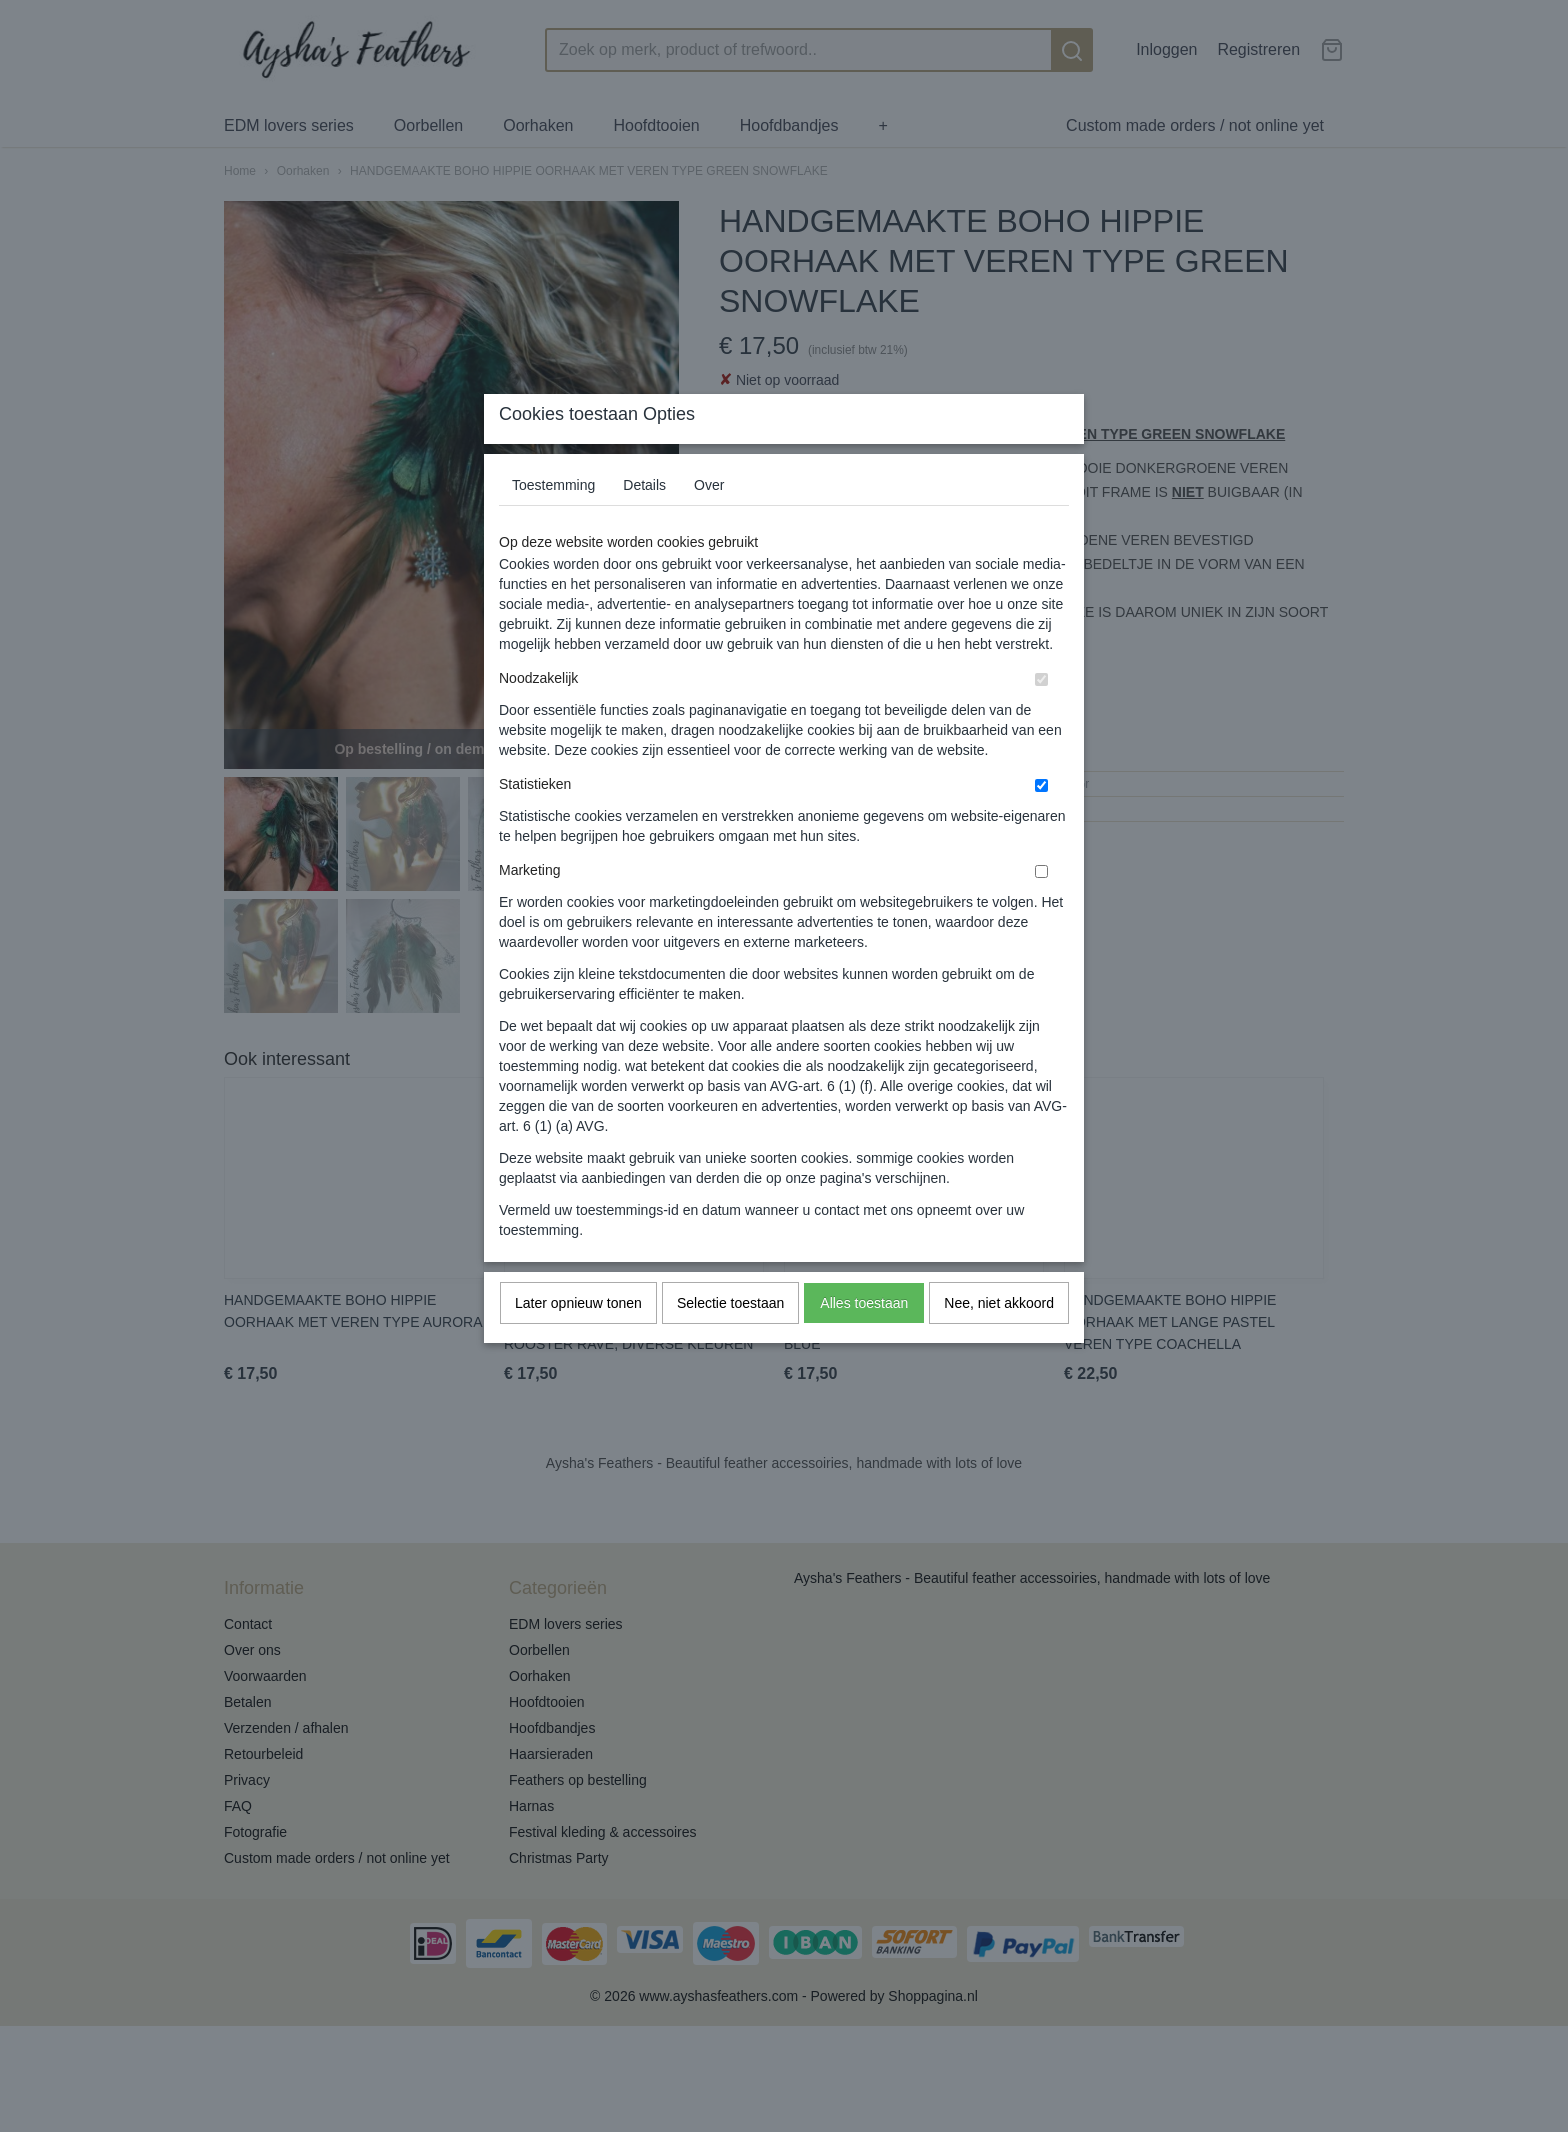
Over (709, 525)
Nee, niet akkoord (999, 1343)
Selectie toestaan (730, 1343)
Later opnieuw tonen (578, 1343)
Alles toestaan (864, 1343)
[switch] (1041, 719)
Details (644, 525)
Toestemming (553, 525)
